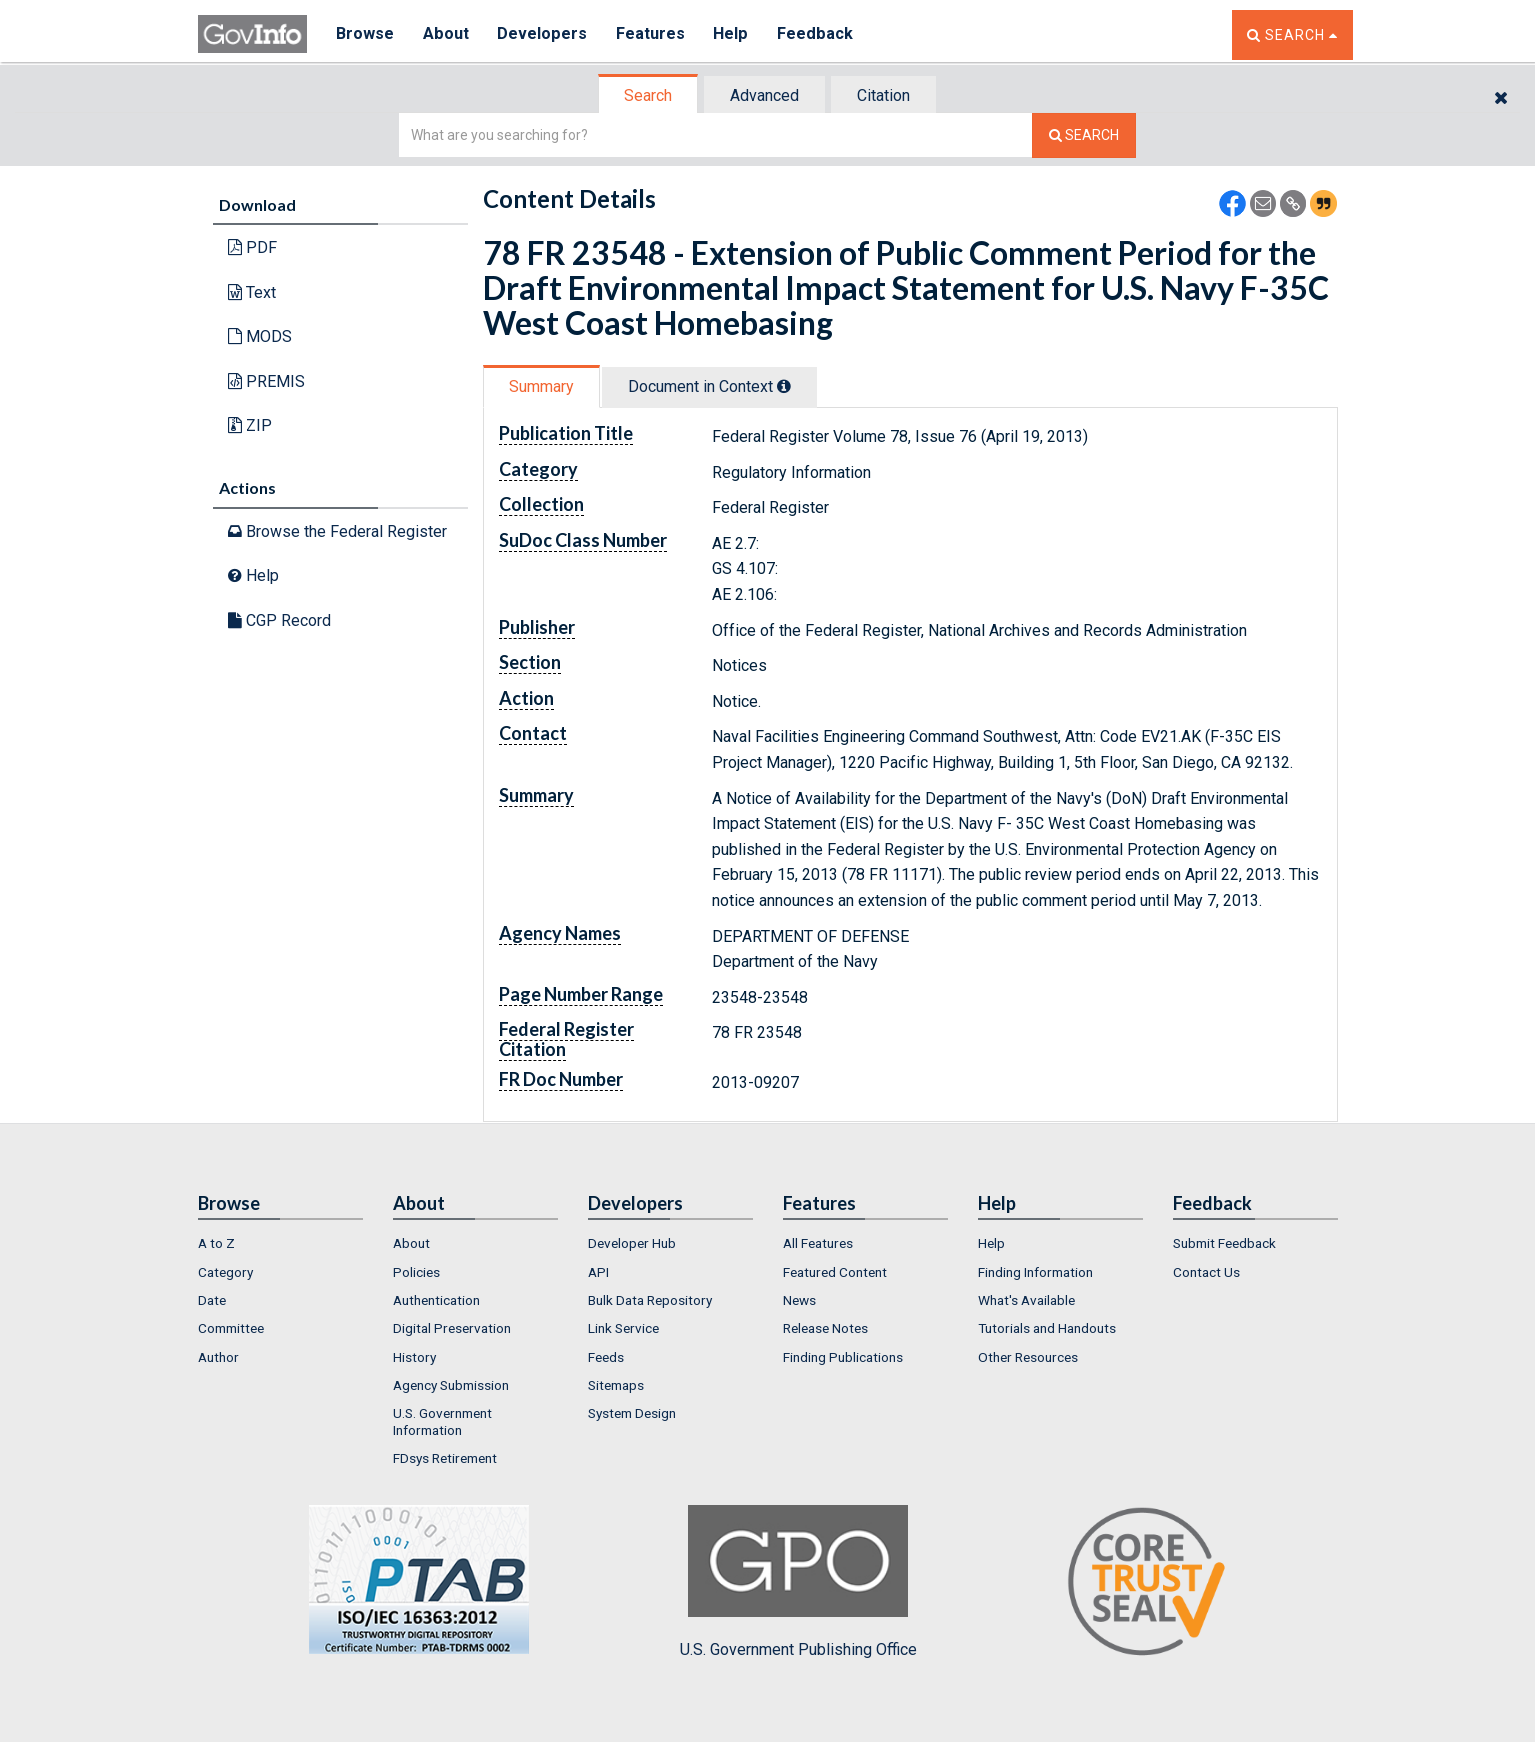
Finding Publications (843, 1357)
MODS (260, 336)
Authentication (436, 1300)
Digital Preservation (452, 1328)
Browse (366, 34)
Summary (541, 386)
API (598, 1272)
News (799, 1300)
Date (212, 1300)
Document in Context (709, 386)
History (414, 1357)
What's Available (1026, 1300)
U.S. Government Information (442, 1421)
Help (735, 34)
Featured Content (835, 1272)
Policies (416, 1272)
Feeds (606, 1357)
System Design (632, 1413)
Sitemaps (616, 1385)
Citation (883, 95)
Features (653, 34)
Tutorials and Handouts (1047, 1328)
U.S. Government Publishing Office (798, 1582)
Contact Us (1206, 1272)
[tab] (649, 95)
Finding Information (1035, 1272)
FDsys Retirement (445, 1458)
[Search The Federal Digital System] (1084, 135)
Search (648, 95)
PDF (252, 247)
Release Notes (825, 1328)
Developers (544, 34)
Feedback (819, 34)
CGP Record (279, 620)
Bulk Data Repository (650, 1300)
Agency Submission (451, 1385)
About (447, 34)
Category (225, 1272)
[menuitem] (280, 1243)
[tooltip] (784, 386)
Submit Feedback (1224, 1243)
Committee (231, 1328)
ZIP (250, 425)
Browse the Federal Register (337, 531)
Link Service (623, 1328)
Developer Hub (632, 1243)
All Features (818, 1243)
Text (252, 292)
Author (218, 1357)
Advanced (764, 95)
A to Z (216, 1243)
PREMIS (266, 381)
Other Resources (1028, 1357)
